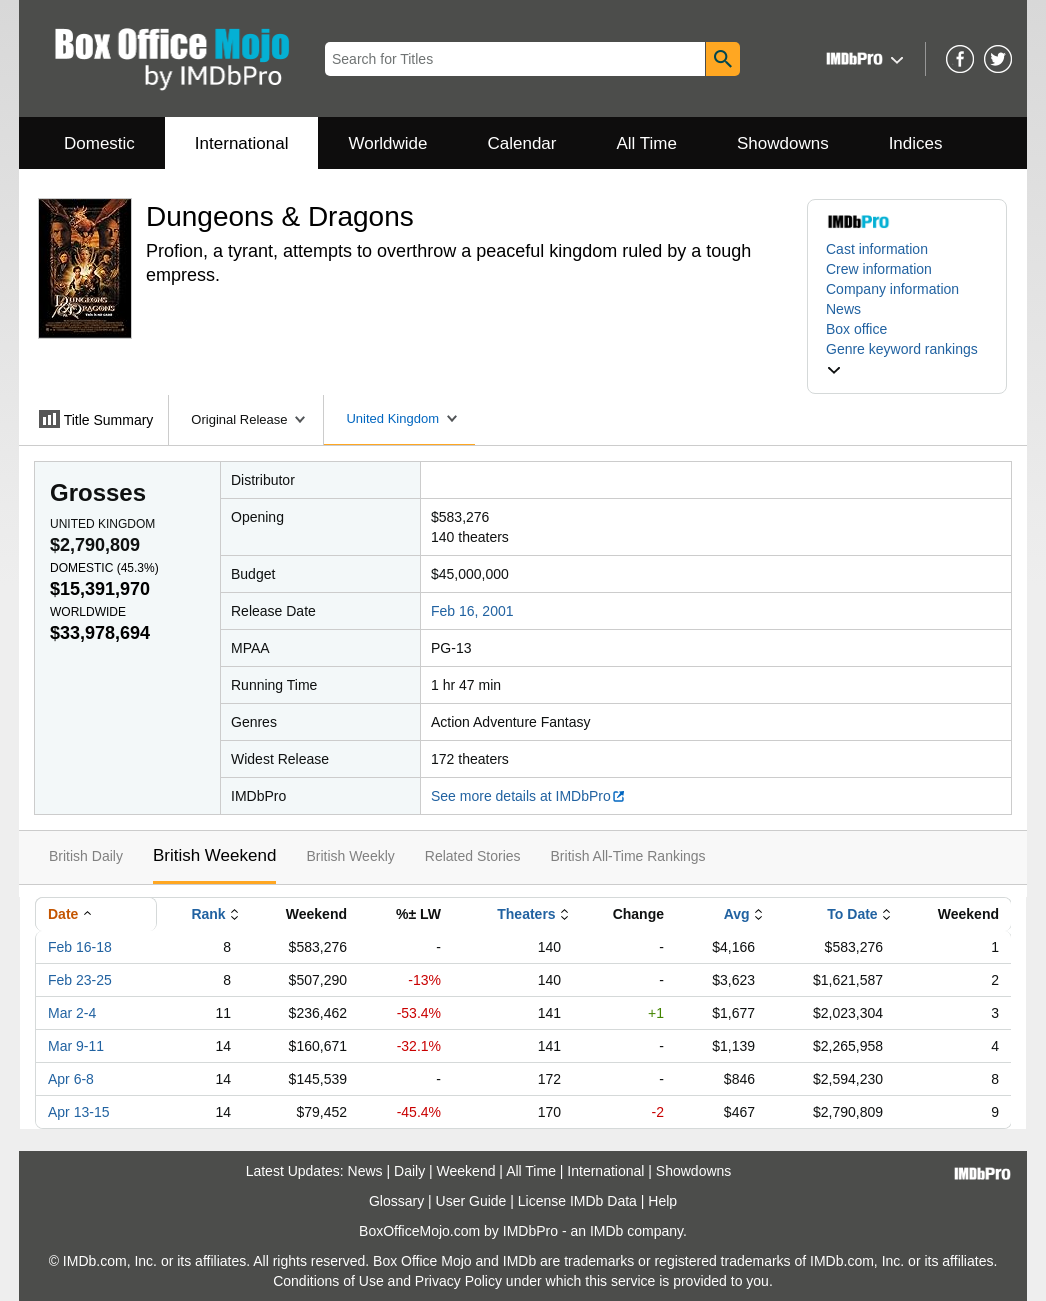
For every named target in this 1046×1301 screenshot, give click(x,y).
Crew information (879, 269)
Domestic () (104, 568)
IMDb (606, 1231)
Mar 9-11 (76, 1046)
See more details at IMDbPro (528, 796)
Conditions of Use (328, 1281)
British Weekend (214, 855)
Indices (916, 143)
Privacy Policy (458, 1281)
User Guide (471, 1201)
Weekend (466, 1171)
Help (662, 1201)
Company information (892, 289)
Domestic (99, 143)
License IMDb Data (577, 1201)
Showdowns (783, 143)
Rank (208, 914)
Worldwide (387, 143)
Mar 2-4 (72, 1013)
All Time (647, 143)
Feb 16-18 (80, 947)
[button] (862, 58)
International (242, 143)
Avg (737, 914)
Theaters (526, 914)
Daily (409, 1171)
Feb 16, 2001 (472, 611)
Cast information (877, 249)
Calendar (522, 143)
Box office (856, 329)
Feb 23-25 (80, 980)
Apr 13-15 (78, 1112)
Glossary (396, 1201)
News (843, 309)
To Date (852, 914)
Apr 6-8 (71, 1079)
